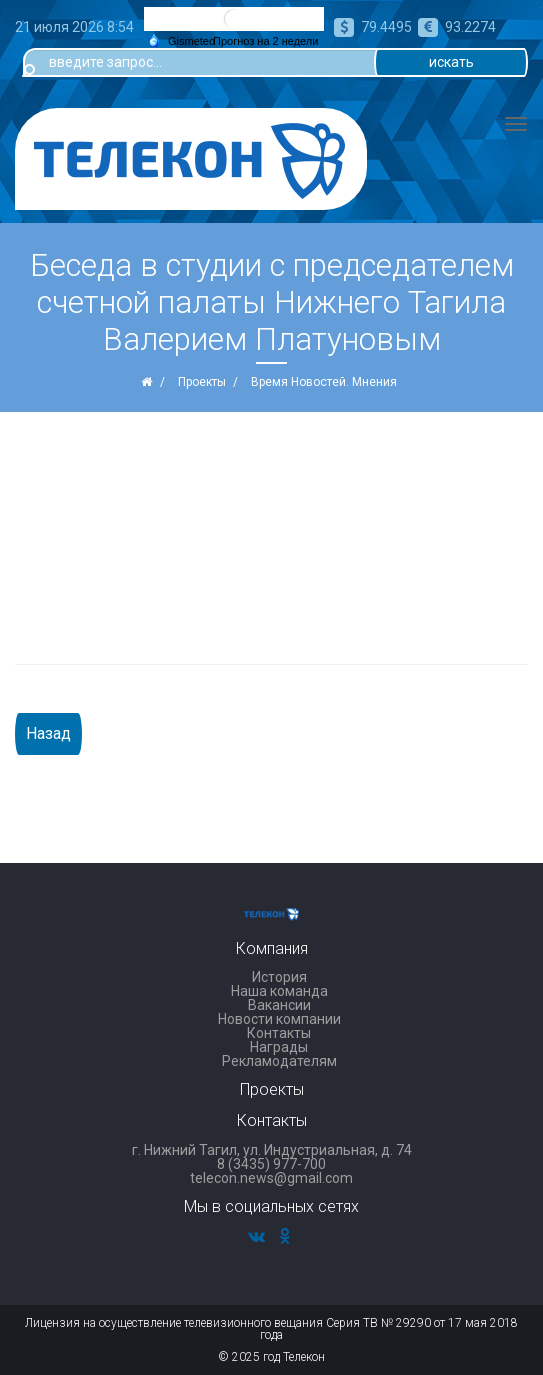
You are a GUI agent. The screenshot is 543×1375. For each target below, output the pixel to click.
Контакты (279, 1033)
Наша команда (279, 991)
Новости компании (279, 1019)
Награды (279, 1047)
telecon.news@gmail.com (271, 1178)
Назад (48, 733)
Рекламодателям (279, 1061)
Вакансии (279, 1005)
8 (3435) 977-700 (271, 1164)
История (279, 977)
